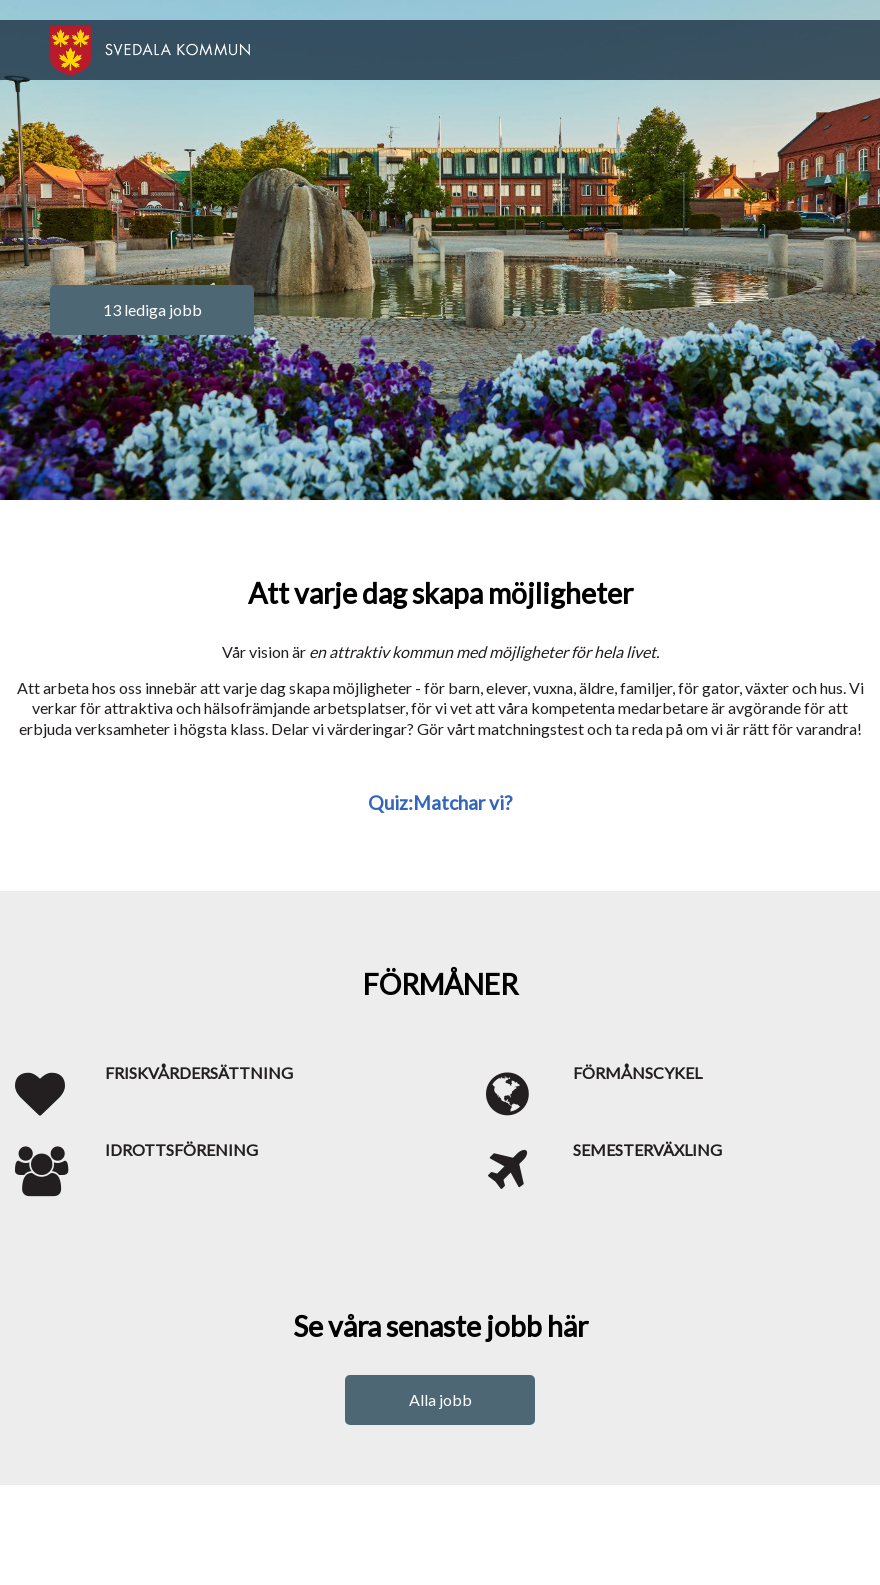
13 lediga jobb (152, 309)
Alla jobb (440, 1399)
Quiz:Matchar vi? (440, 802)
